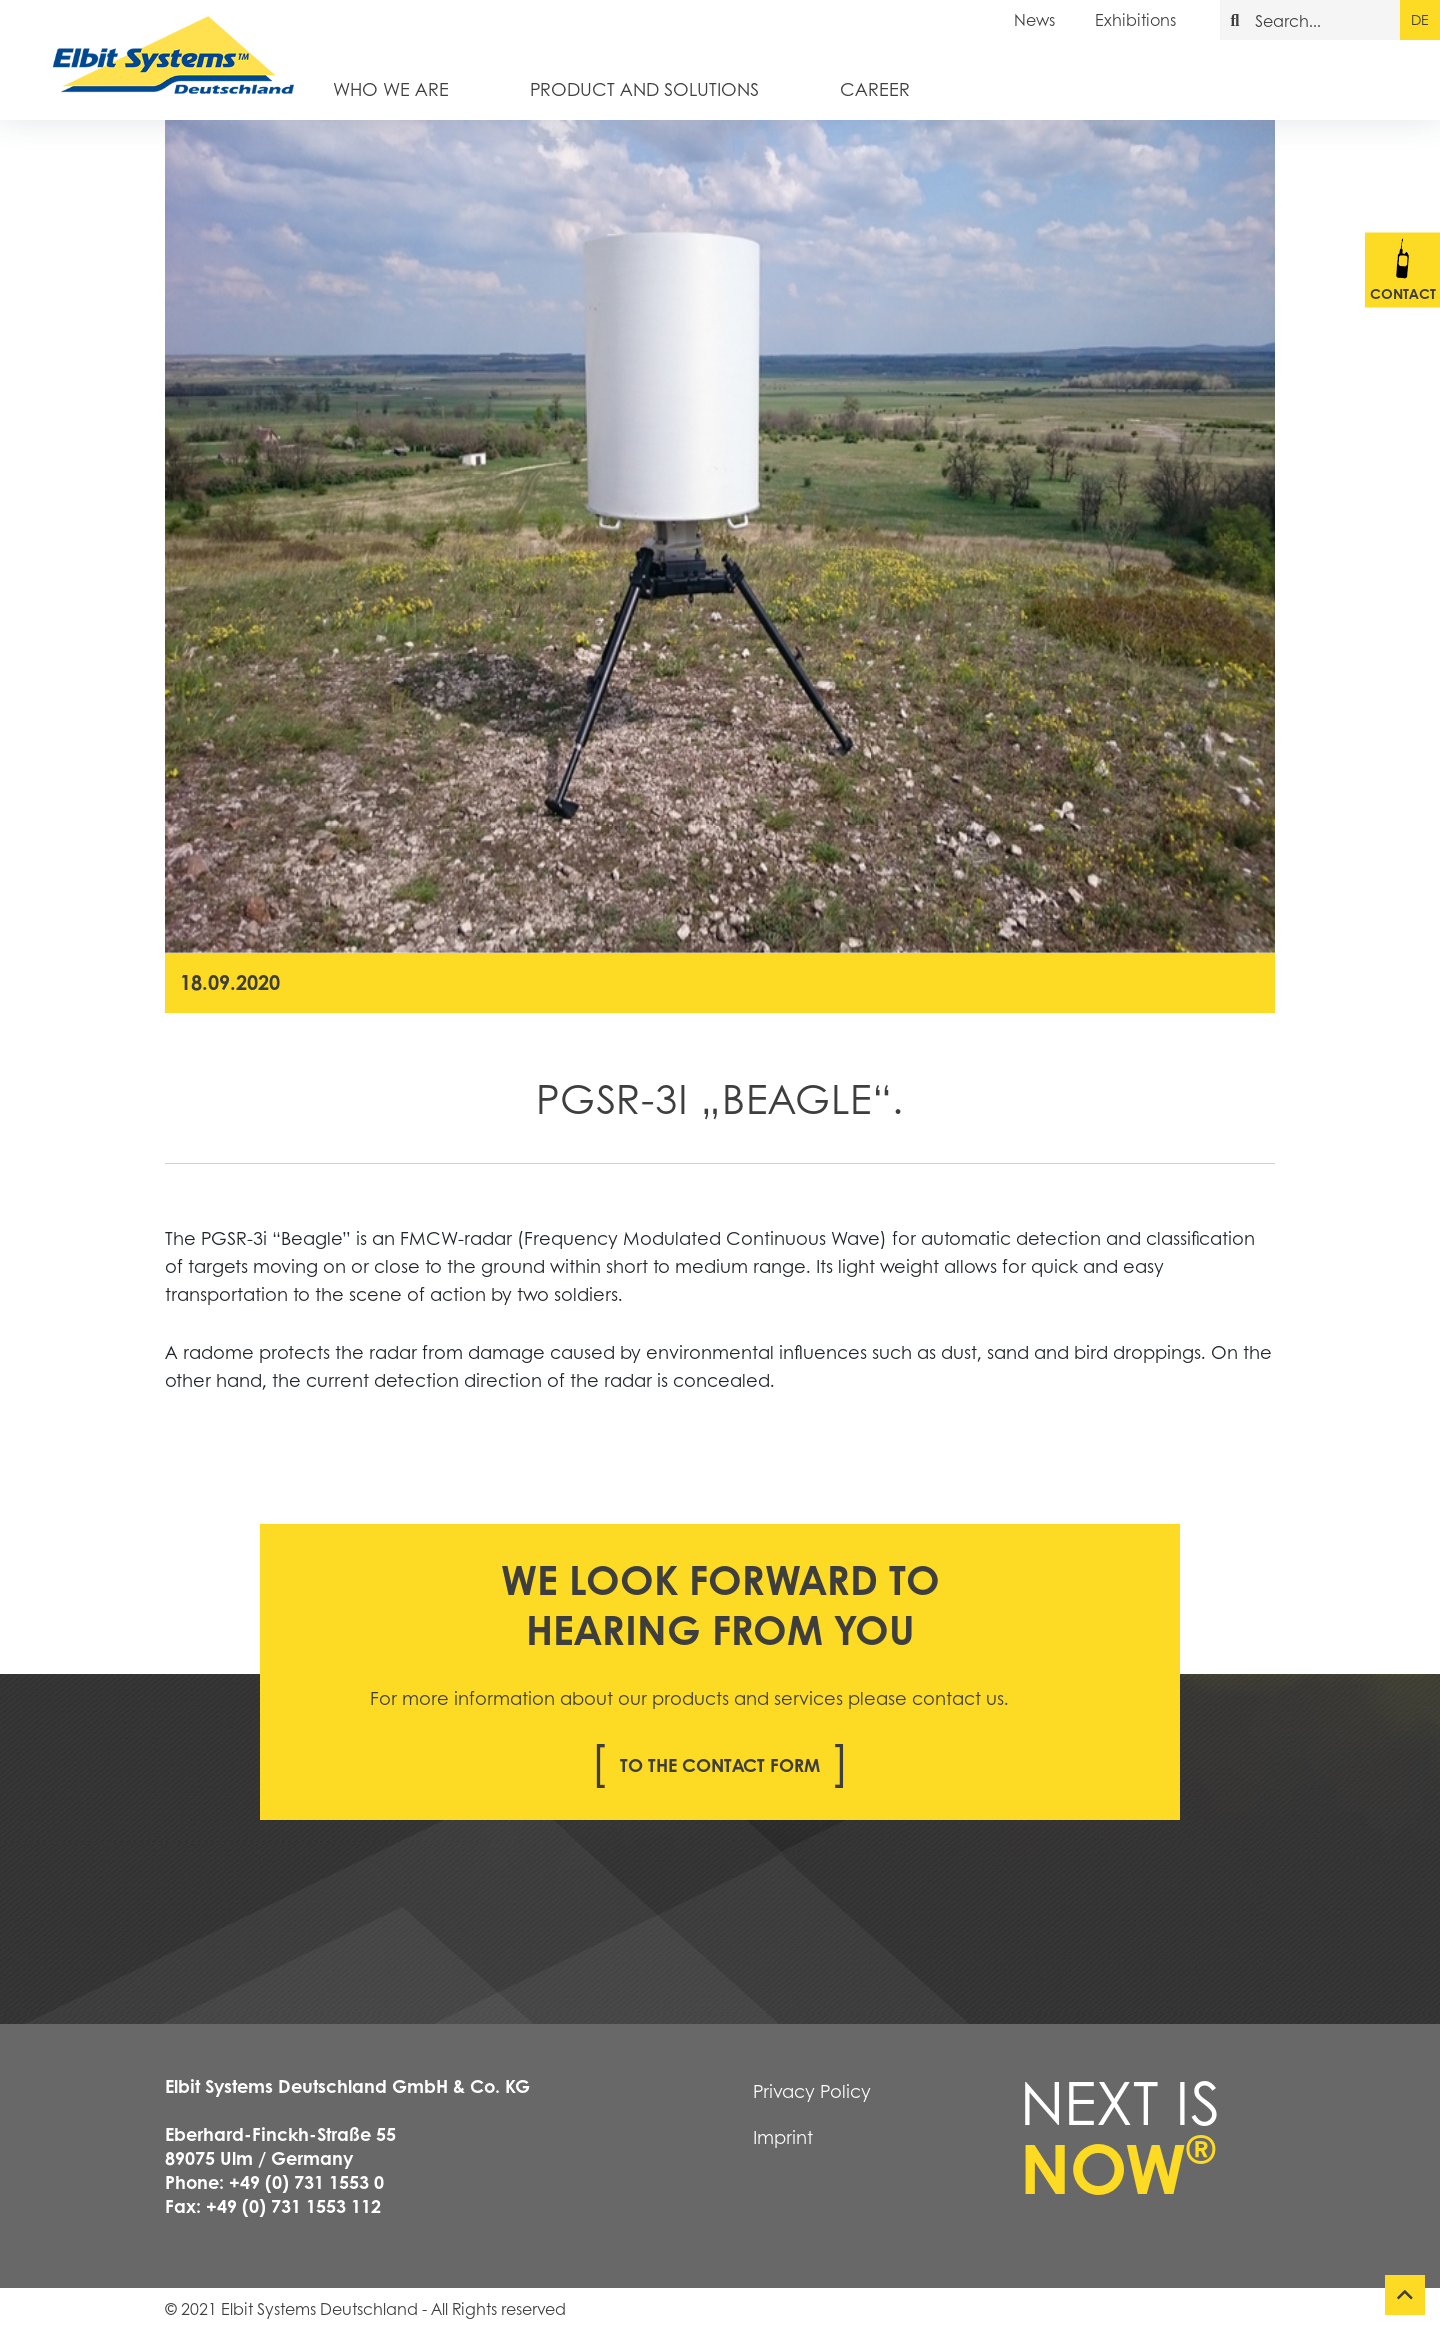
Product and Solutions (644, 88)
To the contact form (720, 1765)
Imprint (783, 2137)
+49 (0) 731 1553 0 (306, 2182)
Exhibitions (1135, 20)
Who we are (391, 88)
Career (875, 88)
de (1419, 19)
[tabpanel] (720, 536)
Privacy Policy (812, 2091)
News (1034, 20)
